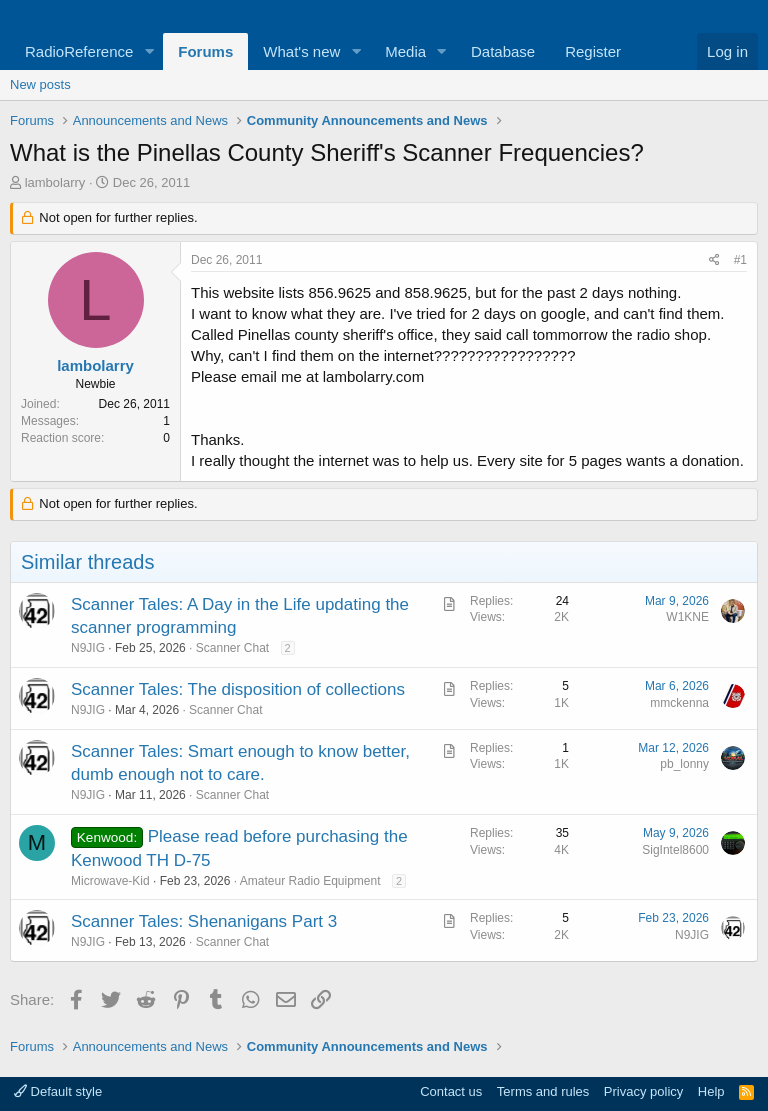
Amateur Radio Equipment (310, 881)
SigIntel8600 (675, 850)
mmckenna (679, 703)
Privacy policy (643, 1091)
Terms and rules (543, 1091)
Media (405, 51)
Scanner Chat (232, 648)
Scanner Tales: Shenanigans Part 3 (204, 921)
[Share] (714, 260)
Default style (58, 1091)
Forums (205, 51)
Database (503, 51)
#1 (740, 260)
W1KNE (687, 617)
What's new (301, 51)
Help (711, 1091)
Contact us (451, 1091)
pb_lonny (684, 764)
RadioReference (79, 51)
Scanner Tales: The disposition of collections (238, 689)
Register (593, 51)
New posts (40, 84)
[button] (149, 51)
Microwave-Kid (110, 881)
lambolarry (55, 182)
